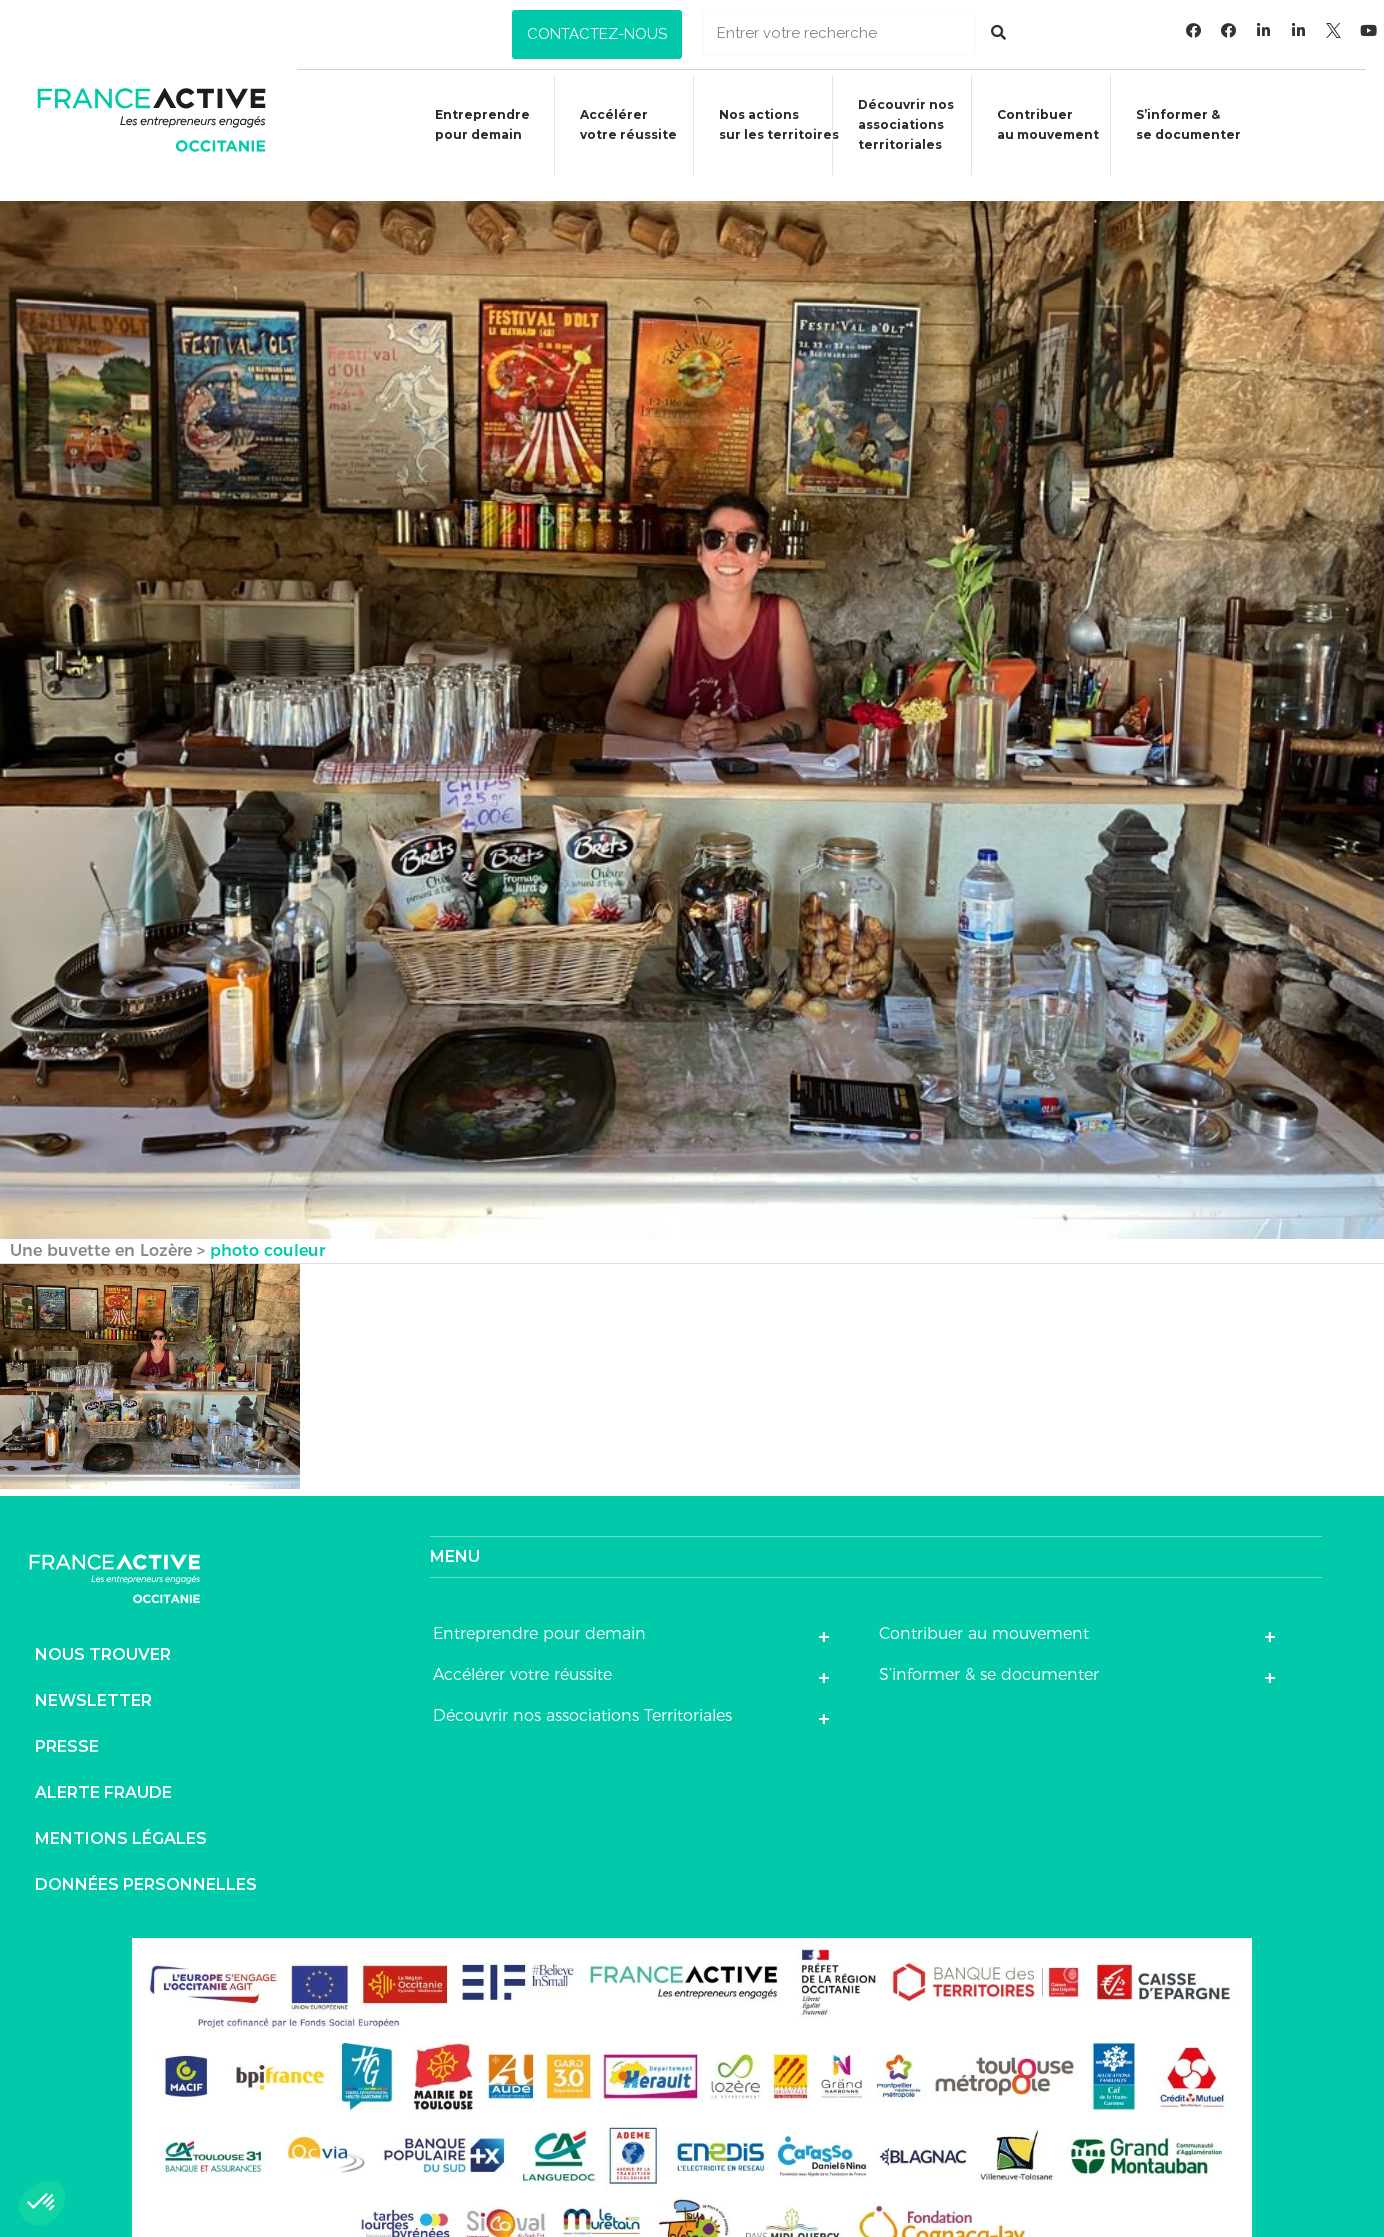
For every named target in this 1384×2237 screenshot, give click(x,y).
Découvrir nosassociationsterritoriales (899, 124)
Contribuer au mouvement (1045, 124)
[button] (597, 34)
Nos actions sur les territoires (769, 124)
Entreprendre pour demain (465, 124)
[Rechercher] (998, 32)
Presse (67, 1720)
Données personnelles (146, 1858)
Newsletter (93, 1674)
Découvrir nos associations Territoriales (582, 1689)
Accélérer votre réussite (614, 124)
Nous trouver (103, 1628)
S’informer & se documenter (989, 1648)
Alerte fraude (103, 1766)
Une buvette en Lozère (101, 1224)
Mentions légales (121, 1812)
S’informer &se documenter (1189, 124)
